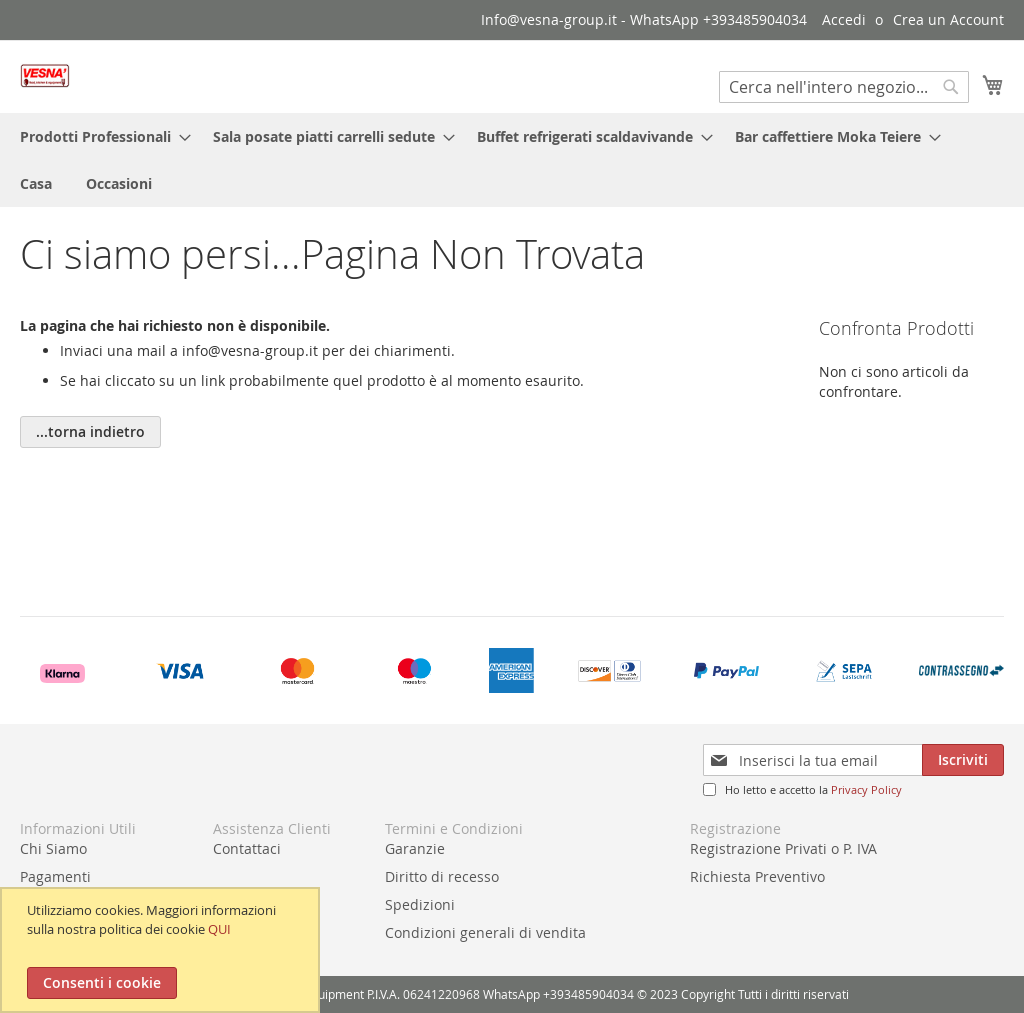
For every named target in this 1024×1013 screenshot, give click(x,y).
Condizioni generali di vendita (485, 932)
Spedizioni (420, 904)
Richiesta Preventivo (757, 876)
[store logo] (45, 75)
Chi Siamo (53, 848)
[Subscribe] (963, 760)
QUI (219, 929)
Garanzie (415, 848)
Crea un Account (948, 19)
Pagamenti (55, 876)
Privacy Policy (866, 789)
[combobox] (844, 87)
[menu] (512, 160)
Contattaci (247, 848)
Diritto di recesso (442, 876)
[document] (162, 950)
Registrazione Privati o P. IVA (783, 848)
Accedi (844, 19)
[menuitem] (99, 136)
